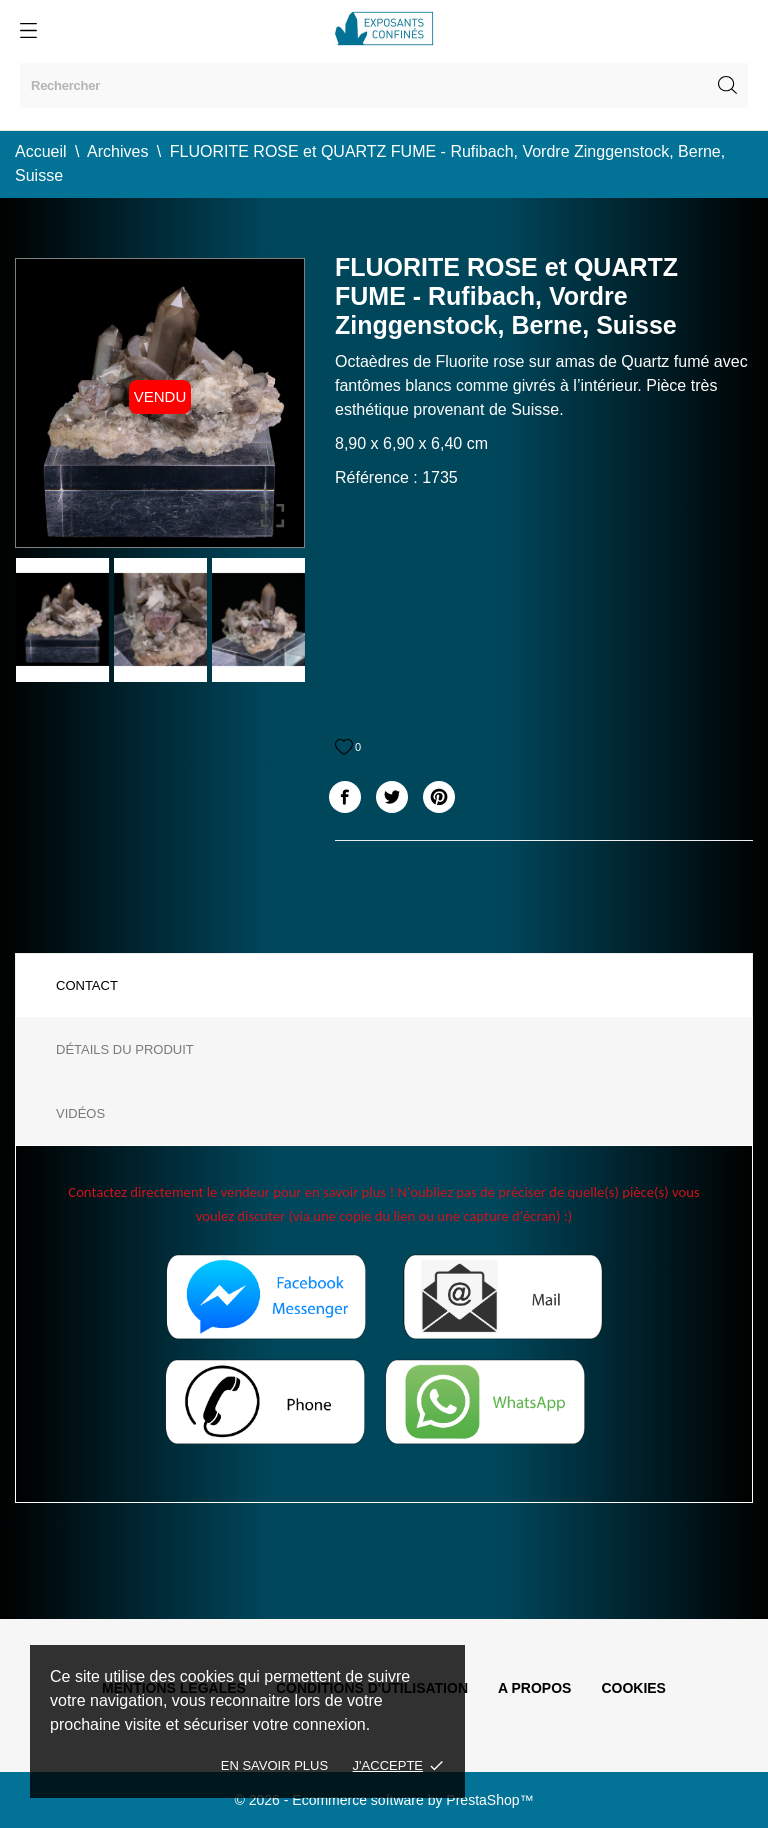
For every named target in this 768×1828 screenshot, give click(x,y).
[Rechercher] (384, 85)
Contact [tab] (87, 985)
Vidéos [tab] (80, 1113)
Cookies (633, 1688)
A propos (534, 1688)
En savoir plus (274, 1765)
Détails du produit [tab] (125, 1049)
